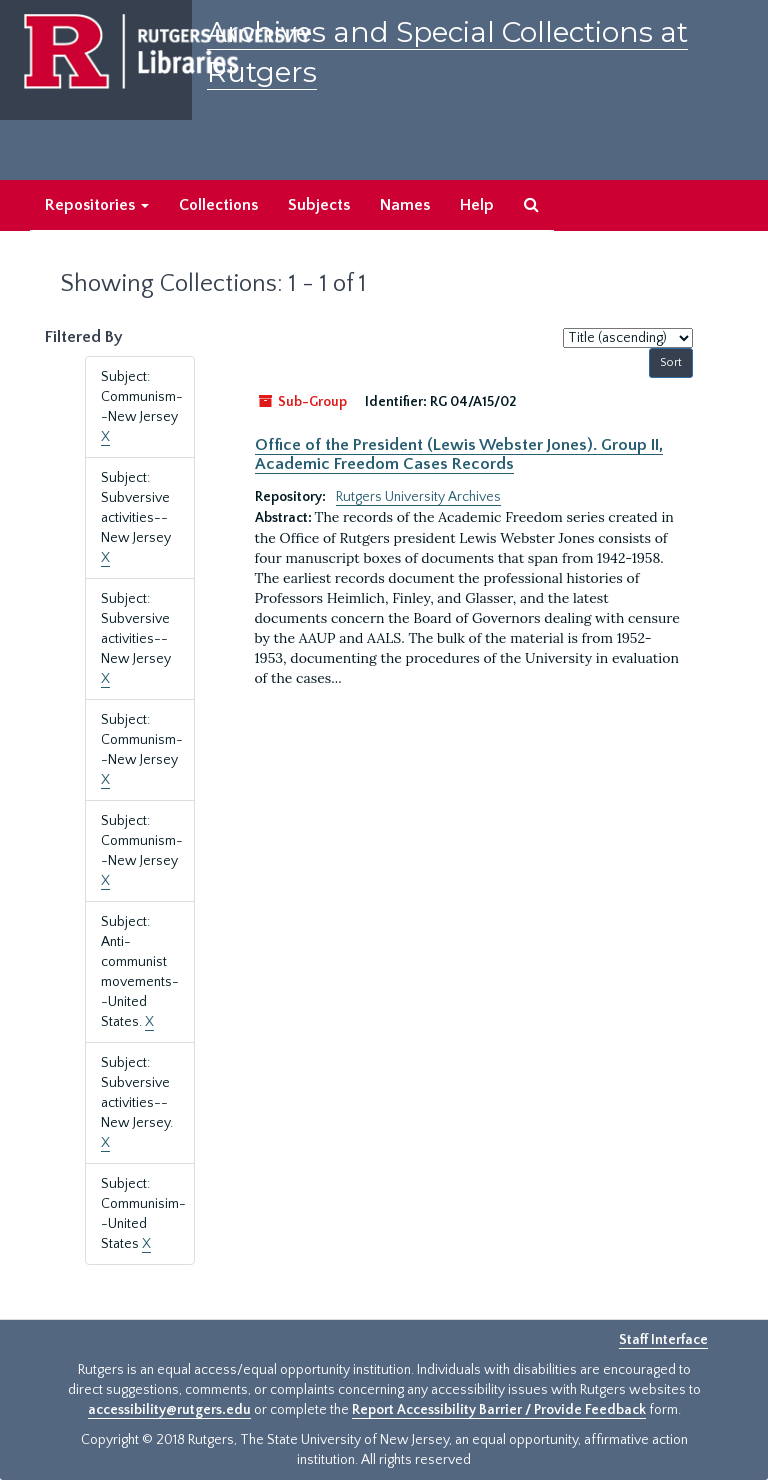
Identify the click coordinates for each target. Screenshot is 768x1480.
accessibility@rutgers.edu (169, 1410)
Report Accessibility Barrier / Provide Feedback (499, 1410)
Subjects (319, 205)
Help (477, 205)
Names (405, 205)
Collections (218, 205)
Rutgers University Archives (418, 497)
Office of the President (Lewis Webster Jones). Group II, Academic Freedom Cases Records (459, 454)
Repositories (97, 205)
